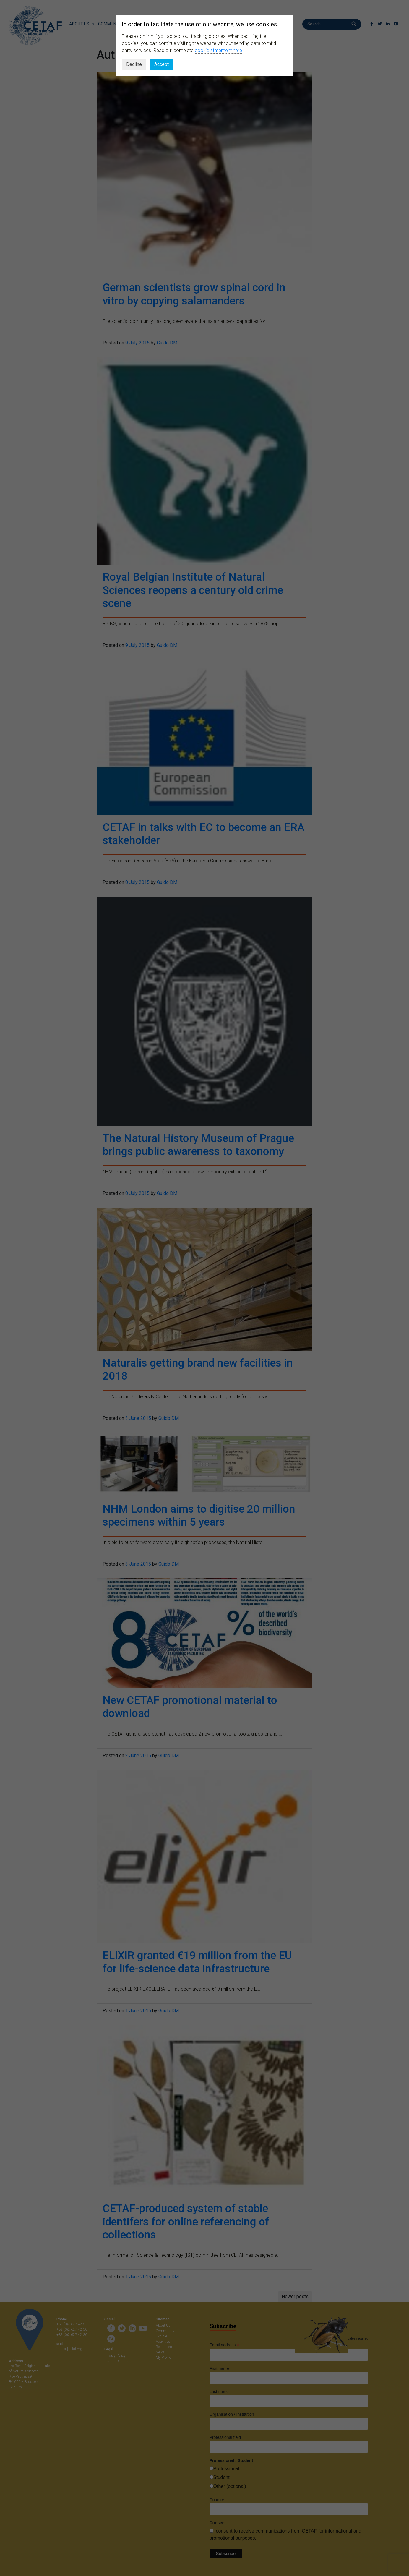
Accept (161, 64)
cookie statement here (218, 50)
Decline (134, 64)
